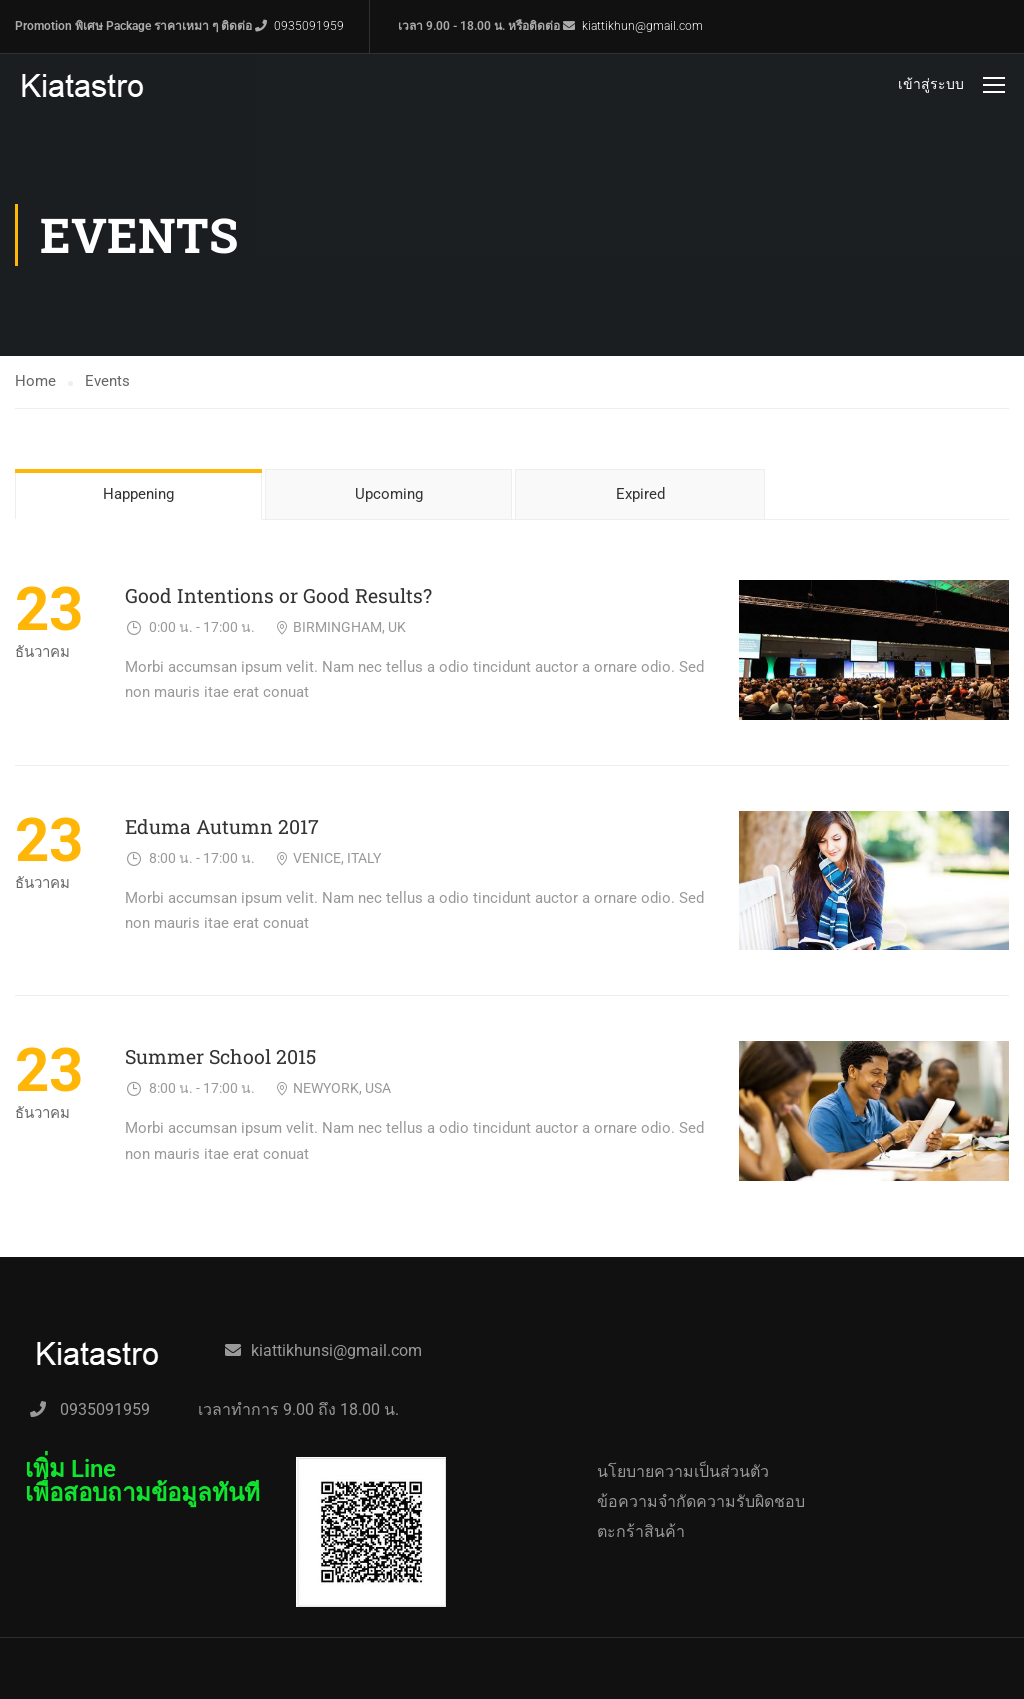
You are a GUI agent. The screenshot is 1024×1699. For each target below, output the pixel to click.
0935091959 (309, 26)
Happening (138, 494)
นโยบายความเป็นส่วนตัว (683, 1471)
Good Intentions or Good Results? (278, 595)
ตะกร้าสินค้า (641, 1531)
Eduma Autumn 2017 (222, 826)
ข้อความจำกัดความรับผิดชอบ (701, 1501)
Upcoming (389, 494)
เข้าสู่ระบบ (931, 84)
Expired (640, 494)
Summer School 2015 (220, 1056)
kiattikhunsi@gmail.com (336, 1350)
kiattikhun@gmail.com (642, 26)
